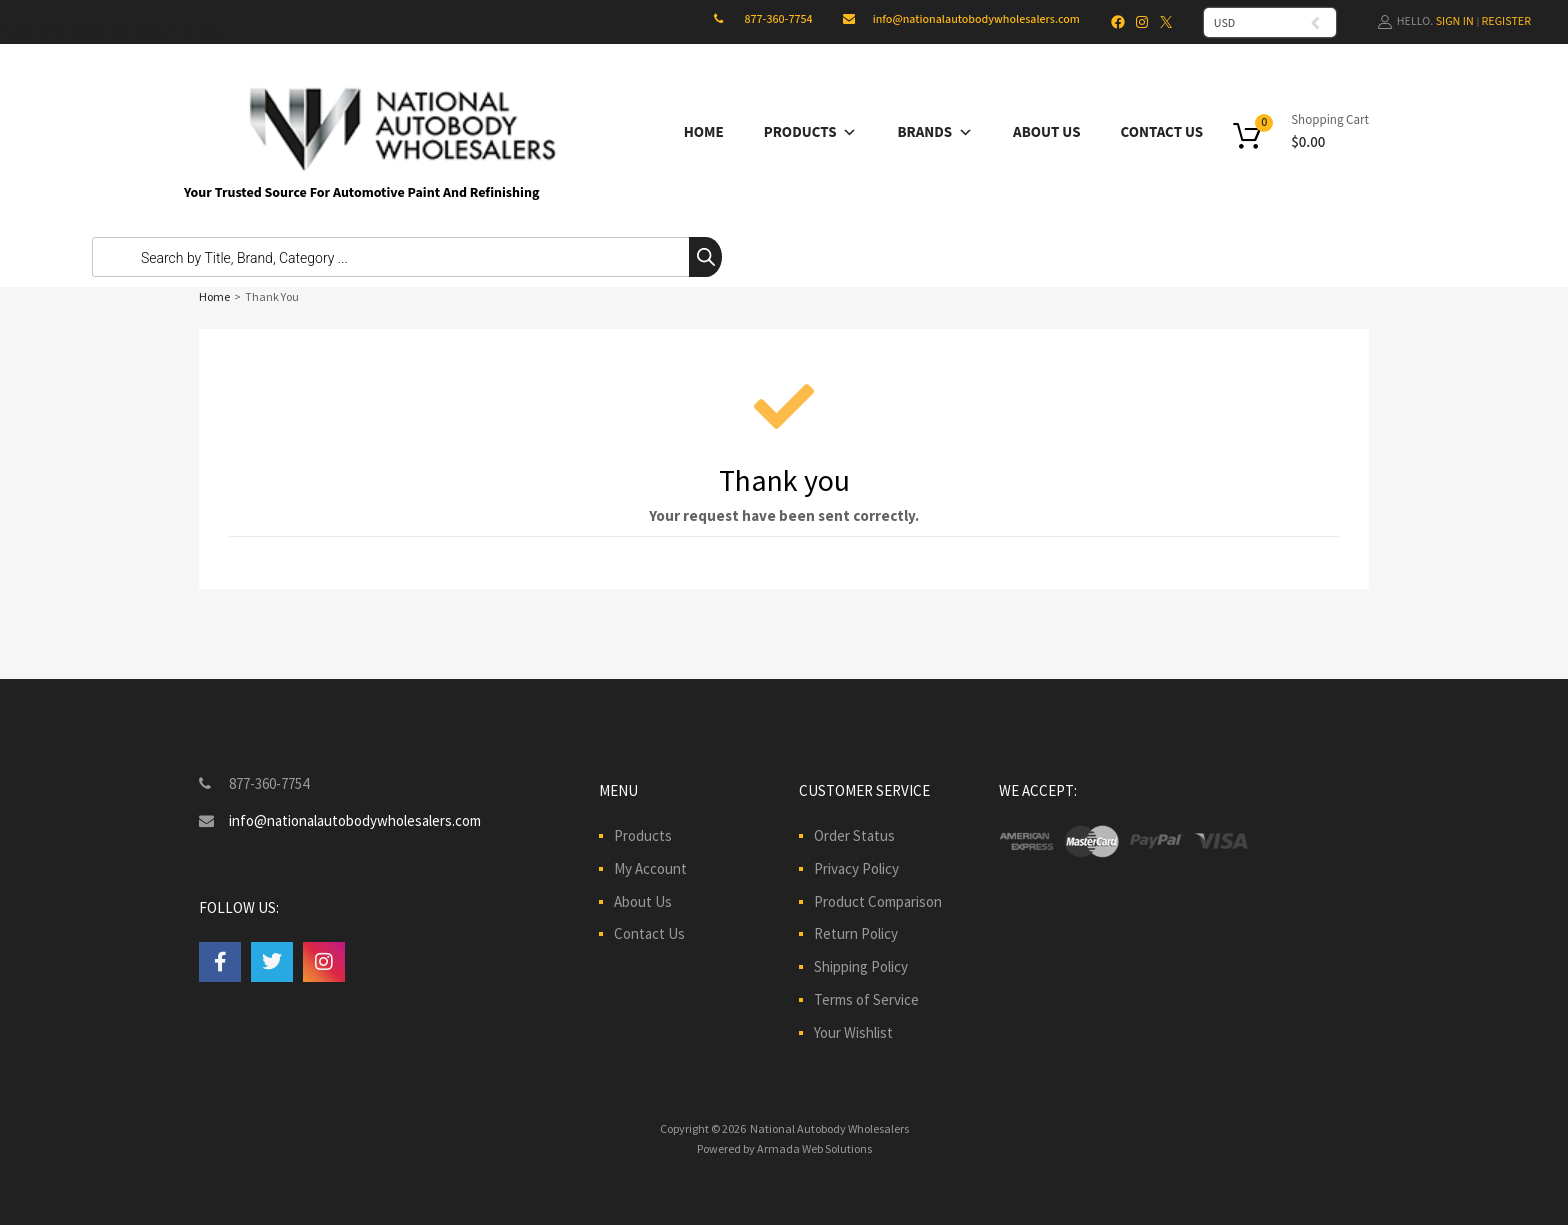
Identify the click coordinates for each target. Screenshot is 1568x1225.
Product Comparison (878, 901)
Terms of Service (866, 999)
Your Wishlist (853, 1032)
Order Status (854, 835)
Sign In (1455, 21)
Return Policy (856, 933)
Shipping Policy (861, 966)
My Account (650, 868)
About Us (1046, 132)
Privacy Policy (856, 868)
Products (811, 132)
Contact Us (1162, 132)
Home (704, 132)
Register (1506, 21)
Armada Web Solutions (814, 1148)
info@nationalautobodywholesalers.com (976, 19)
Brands (935, 132)
